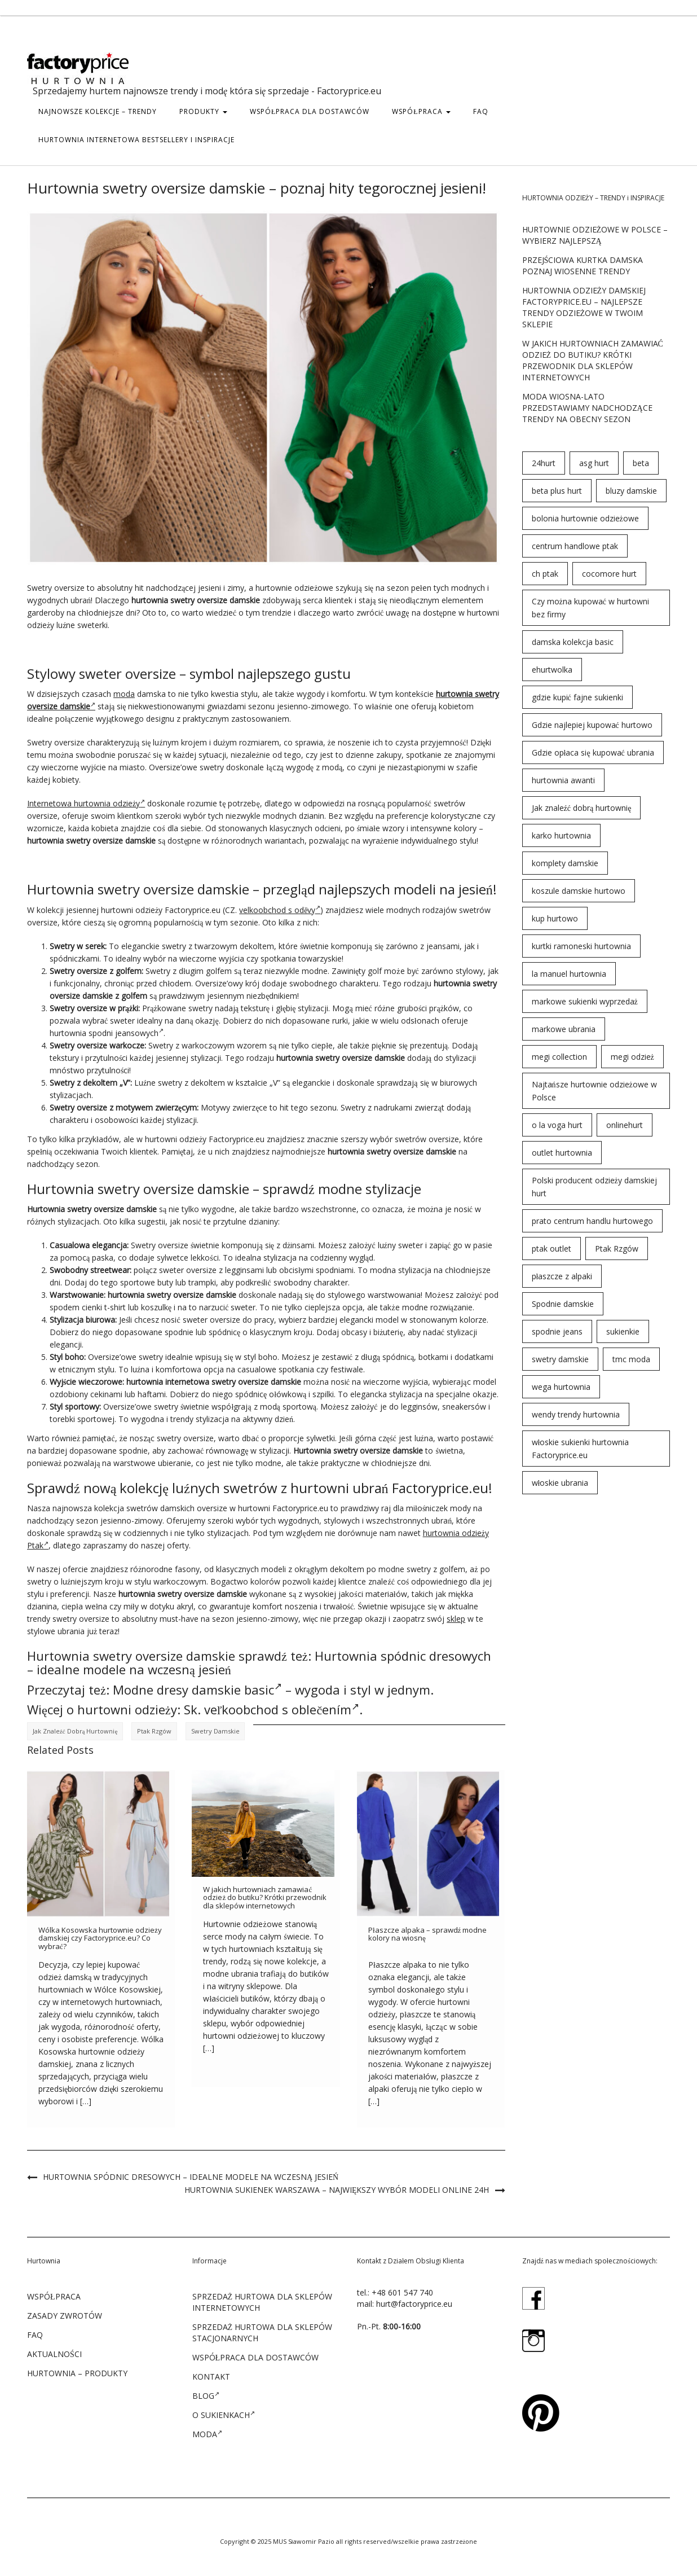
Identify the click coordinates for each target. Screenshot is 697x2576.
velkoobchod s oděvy (279, 910)
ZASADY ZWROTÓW (64, 2315)
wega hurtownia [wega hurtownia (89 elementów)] (561, 1386)
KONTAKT (211, 2376)
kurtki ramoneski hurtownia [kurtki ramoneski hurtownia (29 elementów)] (581, 946)
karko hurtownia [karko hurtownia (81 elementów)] (561, 835)
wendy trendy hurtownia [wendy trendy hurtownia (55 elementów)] (576, 1414)
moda (124, 693)
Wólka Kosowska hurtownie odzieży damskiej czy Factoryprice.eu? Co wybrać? (100, 1938)
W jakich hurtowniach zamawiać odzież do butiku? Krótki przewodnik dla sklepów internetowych (265, 1897)
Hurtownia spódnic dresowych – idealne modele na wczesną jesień (190, 2176)
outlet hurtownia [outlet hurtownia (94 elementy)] (562, 1152)
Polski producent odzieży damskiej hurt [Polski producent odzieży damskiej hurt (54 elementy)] (594, 1187)
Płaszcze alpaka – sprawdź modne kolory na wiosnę (427, 1934)
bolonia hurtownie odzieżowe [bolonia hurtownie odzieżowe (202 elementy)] (585, 518)
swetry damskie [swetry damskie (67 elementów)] (560, 1359)
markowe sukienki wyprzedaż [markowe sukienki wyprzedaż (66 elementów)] (585, 1001)
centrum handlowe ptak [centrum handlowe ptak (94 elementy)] (575, 546)
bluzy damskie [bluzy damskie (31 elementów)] (631, 490)
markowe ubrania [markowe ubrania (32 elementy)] (563, 1029)
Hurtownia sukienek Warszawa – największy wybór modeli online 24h (336, 2189)
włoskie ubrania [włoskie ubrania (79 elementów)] (560, 1482)
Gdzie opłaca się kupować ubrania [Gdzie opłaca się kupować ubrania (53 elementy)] (593, 752)
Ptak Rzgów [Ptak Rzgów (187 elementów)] (616, 1248)
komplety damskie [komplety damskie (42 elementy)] (565, 863)
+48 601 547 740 (402, 2292)
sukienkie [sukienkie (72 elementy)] (622, 1331)
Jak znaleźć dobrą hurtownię (75, 1731)
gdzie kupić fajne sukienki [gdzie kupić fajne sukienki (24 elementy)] (577, 697)
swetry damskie (215, 1731)
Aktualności (54, 2354)
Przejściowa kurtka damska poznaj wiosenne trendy (582, 265)
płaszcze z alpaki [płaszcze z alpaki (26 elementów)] (562, 1276)
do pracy (258, 1319)
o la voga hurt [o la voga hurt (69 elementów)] (557, 1125)
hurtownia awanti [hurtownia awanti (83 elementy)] (563, 780)
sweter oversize (188, 1270)
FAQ (480, 111)
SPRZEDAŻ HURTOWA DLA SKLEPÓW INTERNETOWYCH (262, 2302)
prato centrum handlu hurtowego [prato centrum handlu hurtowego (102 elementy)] (592, 1220)
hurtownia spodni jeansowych (107, 1033)
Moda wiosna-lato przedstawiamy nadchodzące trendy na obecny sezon (587, 407)
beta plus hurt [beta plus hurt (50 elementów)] (557, 490)
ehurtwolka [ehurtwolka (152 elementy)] (552, 669)
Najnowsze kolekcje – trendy (97, 111)
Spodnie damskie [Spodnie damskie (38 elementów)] (563, 1303)
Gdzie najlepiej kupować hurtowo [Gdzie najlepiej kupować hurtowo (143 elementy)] (592, 724)
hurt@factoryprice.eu (414, 2303)
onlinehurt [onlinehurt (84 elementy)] (624, 1125)
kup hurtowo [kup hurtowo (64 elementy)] (555, 918)
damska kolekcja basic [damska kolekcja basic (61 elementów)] (573, 642)
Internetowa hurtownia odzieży (86, 803)
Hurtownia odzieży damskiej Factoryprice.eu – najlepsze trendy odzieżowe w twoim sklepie (584, 307)
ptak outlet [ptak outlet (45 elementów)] (551, 1248)
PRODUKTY (203, 111)
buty (165, 1282)
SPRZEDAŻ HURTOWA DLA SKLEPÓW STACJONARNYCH (262, 2333)
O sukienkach (223, 2414)
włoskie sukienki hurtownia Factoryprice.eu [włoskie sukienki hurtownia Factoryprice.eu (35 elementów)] (580, 1448)
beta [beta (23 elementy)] (641, 463)
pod (491, 1294)
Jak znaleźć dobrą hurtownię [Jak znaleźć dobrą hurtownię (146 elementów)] (582, 807)
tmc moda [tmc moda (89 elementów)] (631, 1359)
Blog (205, 2395)
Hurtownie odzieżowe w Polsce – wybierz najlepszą (595, 235)
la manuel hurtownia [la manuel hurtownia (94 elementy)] (569, 973)
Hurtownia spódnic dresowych (403, 1655)
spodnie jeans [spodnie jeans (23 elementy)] (557, 1331)
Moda (207, 2433)
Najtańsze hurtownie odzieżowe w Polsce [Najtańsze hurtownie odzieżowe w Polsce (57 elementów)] (594, 1091)
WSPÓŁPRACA (421, 111)
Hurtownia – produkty (77, 2373)
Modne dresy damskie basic (197, 1689)
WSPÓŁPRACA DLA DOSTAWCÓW (309, 111)
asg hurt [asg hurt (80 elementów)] (594, 463)
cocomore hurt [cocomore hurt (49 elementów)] (609, 573)
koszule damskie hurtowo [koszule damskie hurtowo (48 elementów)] (578, 890)
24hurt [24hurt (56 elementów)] (543, 463)
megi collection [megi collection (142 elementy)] (559, 1056)
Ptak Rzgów (154, 1731)
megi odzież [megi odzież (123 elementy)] (632, 1056)
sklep (456, 1618)
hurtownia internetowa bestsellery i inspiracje (136, 139)
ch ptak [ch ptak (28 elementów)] (545, 573)
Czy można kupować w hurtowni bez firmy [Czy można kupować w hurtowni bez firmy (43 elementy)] (590, 608)
